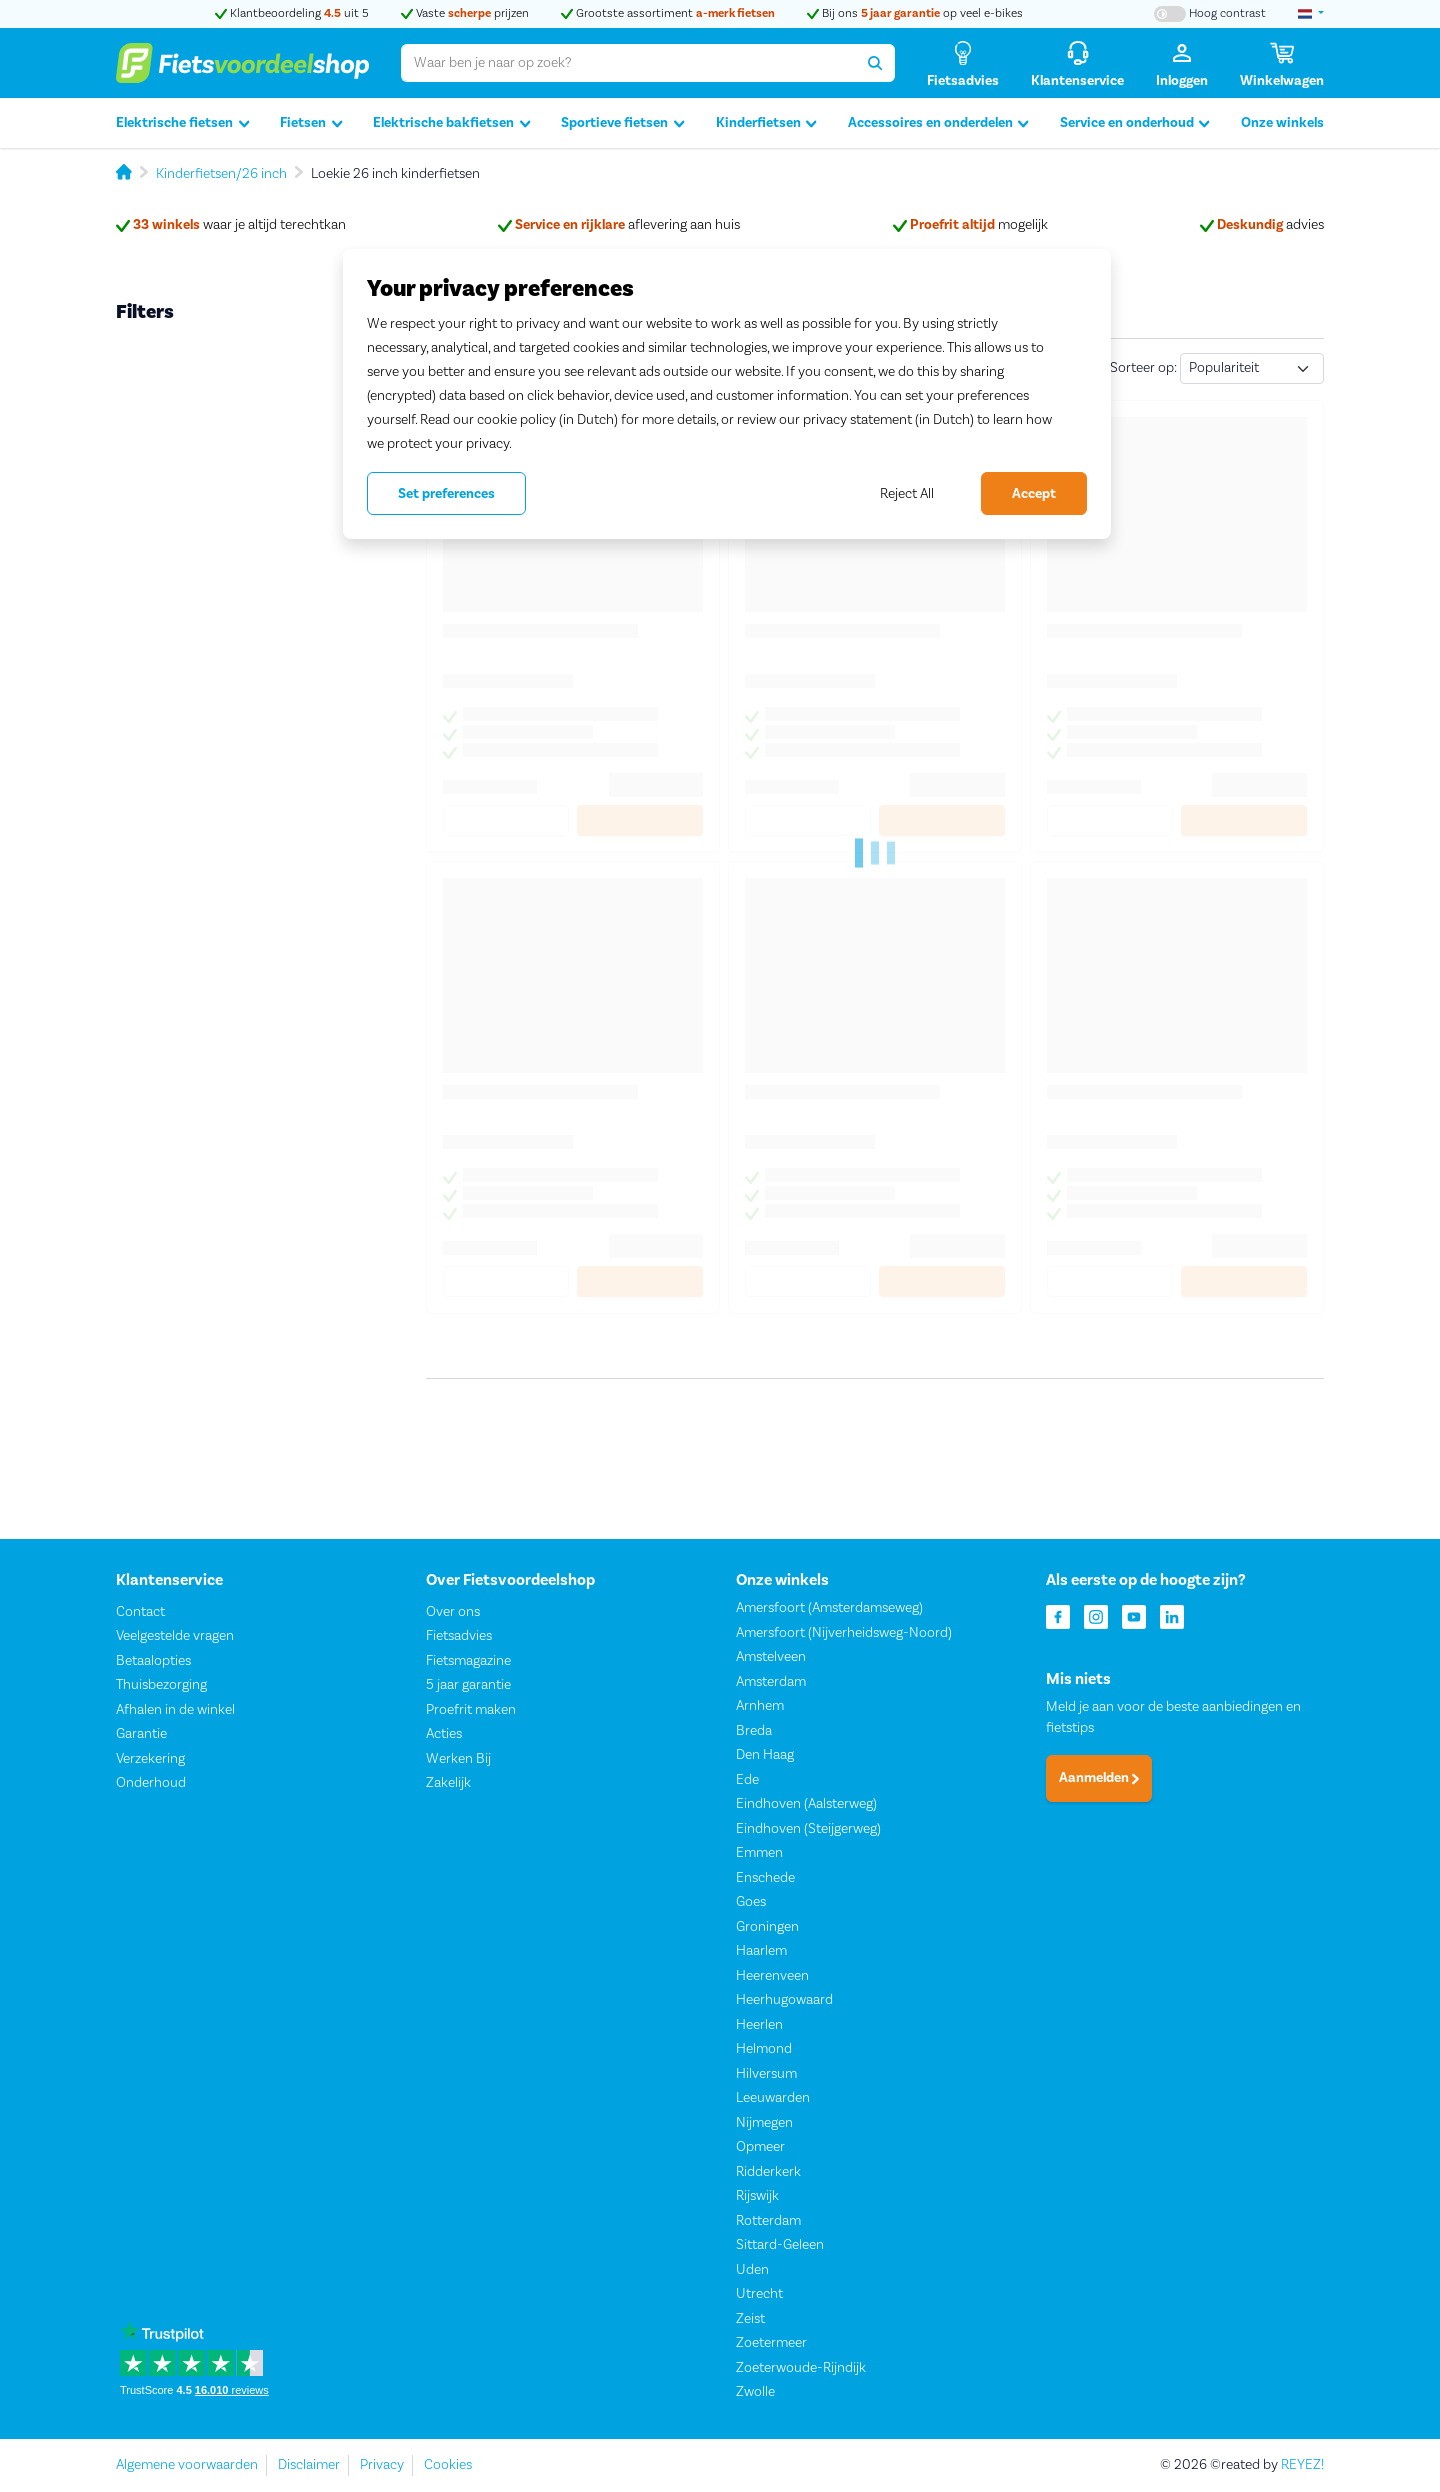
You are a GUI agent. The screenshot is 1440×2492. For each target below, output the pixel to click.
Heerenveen (772, 1976)
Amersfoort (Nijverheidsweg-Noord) (844, 1633)
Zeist (750, 2319)
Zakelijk (448, 1784)
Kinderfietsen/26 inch (221, 174)
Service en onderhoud (1135, 123)
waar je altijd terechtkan (231, 225)
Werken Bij (458, 1759)
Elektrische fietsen (182, 123)
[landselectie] (1311, 14)
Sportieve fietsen (622, 123)
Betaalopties (153, 1661)
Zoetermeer (771, 2344)
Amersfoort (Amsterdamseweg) (829, 1609)
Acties (444, 1735)
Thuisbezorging (161, 1686)
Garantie (141, 1735)
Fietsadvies (459, 1637)
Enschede (765, 1878)
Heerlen (759, 2025)
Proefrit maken (471, 1710)
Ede (747, 1780)
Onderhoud (151, 1784)
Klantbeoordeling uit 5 (292, 13)
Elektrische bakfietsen (451, 123)
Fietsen (311, 123)
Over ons (453, 1612)
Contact (140, 1612)
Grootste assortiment (668, 13)
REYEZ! (1302, 2465)
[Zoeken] (875, 63)
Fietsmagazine (468, 1661)
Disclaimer (309, 2465)
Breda (754, 1731)
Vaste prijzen (465, 13)
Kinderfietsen (766, 123)
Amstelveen (771, 1658)
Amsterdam (771, 1682)
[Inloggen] (1182, 63)
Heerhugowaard (784, 2001)
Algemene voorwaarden (187, 2465)
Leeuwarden (773, 2099)
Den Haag (765, 1756)
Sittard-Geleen (780, 2246)
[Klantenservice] (1077, 63)
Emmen (759, 1854)
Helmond (764, 2050)
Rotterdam (768, 2221)
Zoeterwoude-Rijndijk (801, 2368)
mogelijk (970, 225)
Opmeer (760, 2148)
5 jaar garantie (468, 1686)
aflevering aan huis (619, 225)
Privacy (382, 2465)
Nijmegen (764, 2123)
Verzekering (150, 1759)
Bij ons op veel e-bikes (915, 13)
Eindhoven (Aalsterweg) (806, 1805)
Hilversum (766, 2074)
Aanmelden (1099, 1779)
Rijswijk (757, 2197)
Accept (1034, 494)
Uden (752, 2270)
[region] (727, 394)
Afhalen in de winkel (175, 1710)
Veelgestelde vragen (175, 1637)
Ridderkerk (768, 2172)
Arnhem (760, 1707)
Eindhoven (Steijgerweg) (808, 1829)
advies (1262, 225)
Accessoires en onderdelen (938, 123)
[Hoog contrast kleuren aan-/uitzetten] (1210, 14)
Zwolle (755, 2393)
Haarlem (761, 1952)
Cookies (448, 2465)
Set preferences (446, 494)
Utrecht (759, 2295)
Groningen (767, 1927)
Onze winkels (1282, 123)
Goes (751, 1903)
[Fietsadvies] (963, 63)
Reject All (907, 494)
